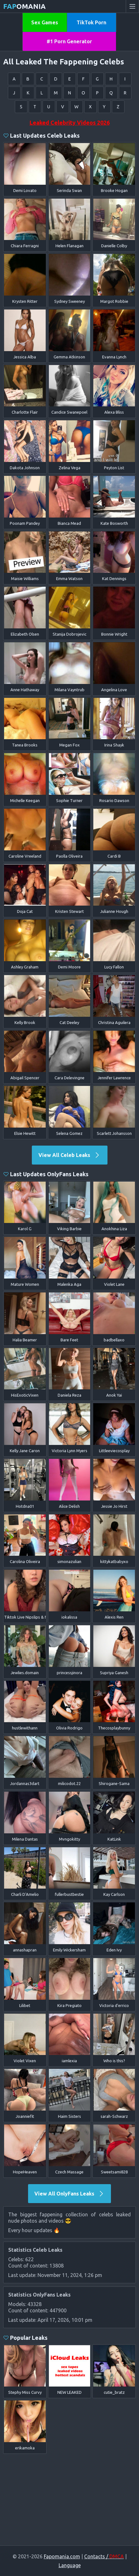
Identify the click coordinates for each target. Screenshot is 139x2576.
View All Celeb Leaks (69, 1155)
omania (24, 6)
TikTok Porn (91, 22)
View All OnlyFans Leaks (69, 2193)
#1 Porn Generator (69, 41)
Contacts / (104, 2556)
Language (70, 2565)
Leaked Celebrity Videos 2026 (70, 122)
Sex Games (44, 22)
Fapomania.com (62, 2556)
